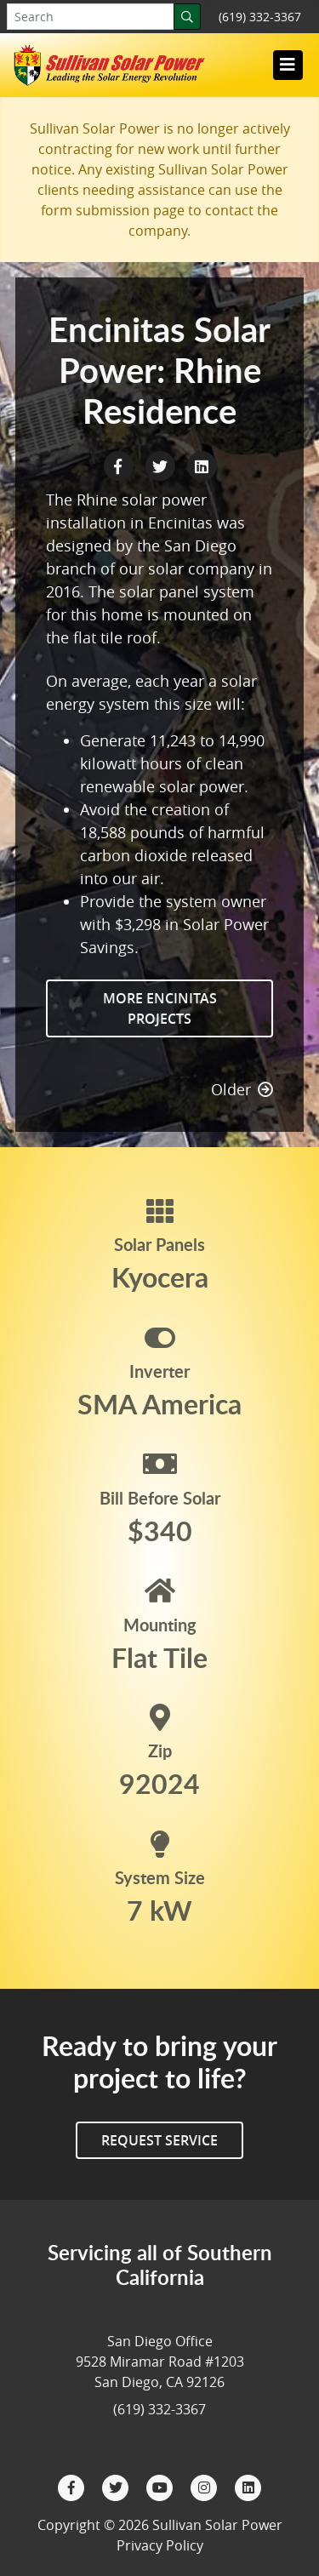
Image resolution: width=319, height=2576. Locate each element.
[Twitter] (117, 2485)
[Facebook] (73, 2485)
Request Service (159, 2140)
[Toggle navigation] (287, 65)
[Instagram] (206, 2485)
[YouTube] (162, 2485)
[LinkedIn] (248, 2485)
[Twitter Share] (162, 464)
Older (242, 1089)
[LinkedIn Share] (201, 464)
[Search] (187, 16)
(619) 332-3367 (260, 17)
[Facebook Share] (120, 464)
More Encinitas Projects (160, 1008)
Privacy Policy (160, 2545)
